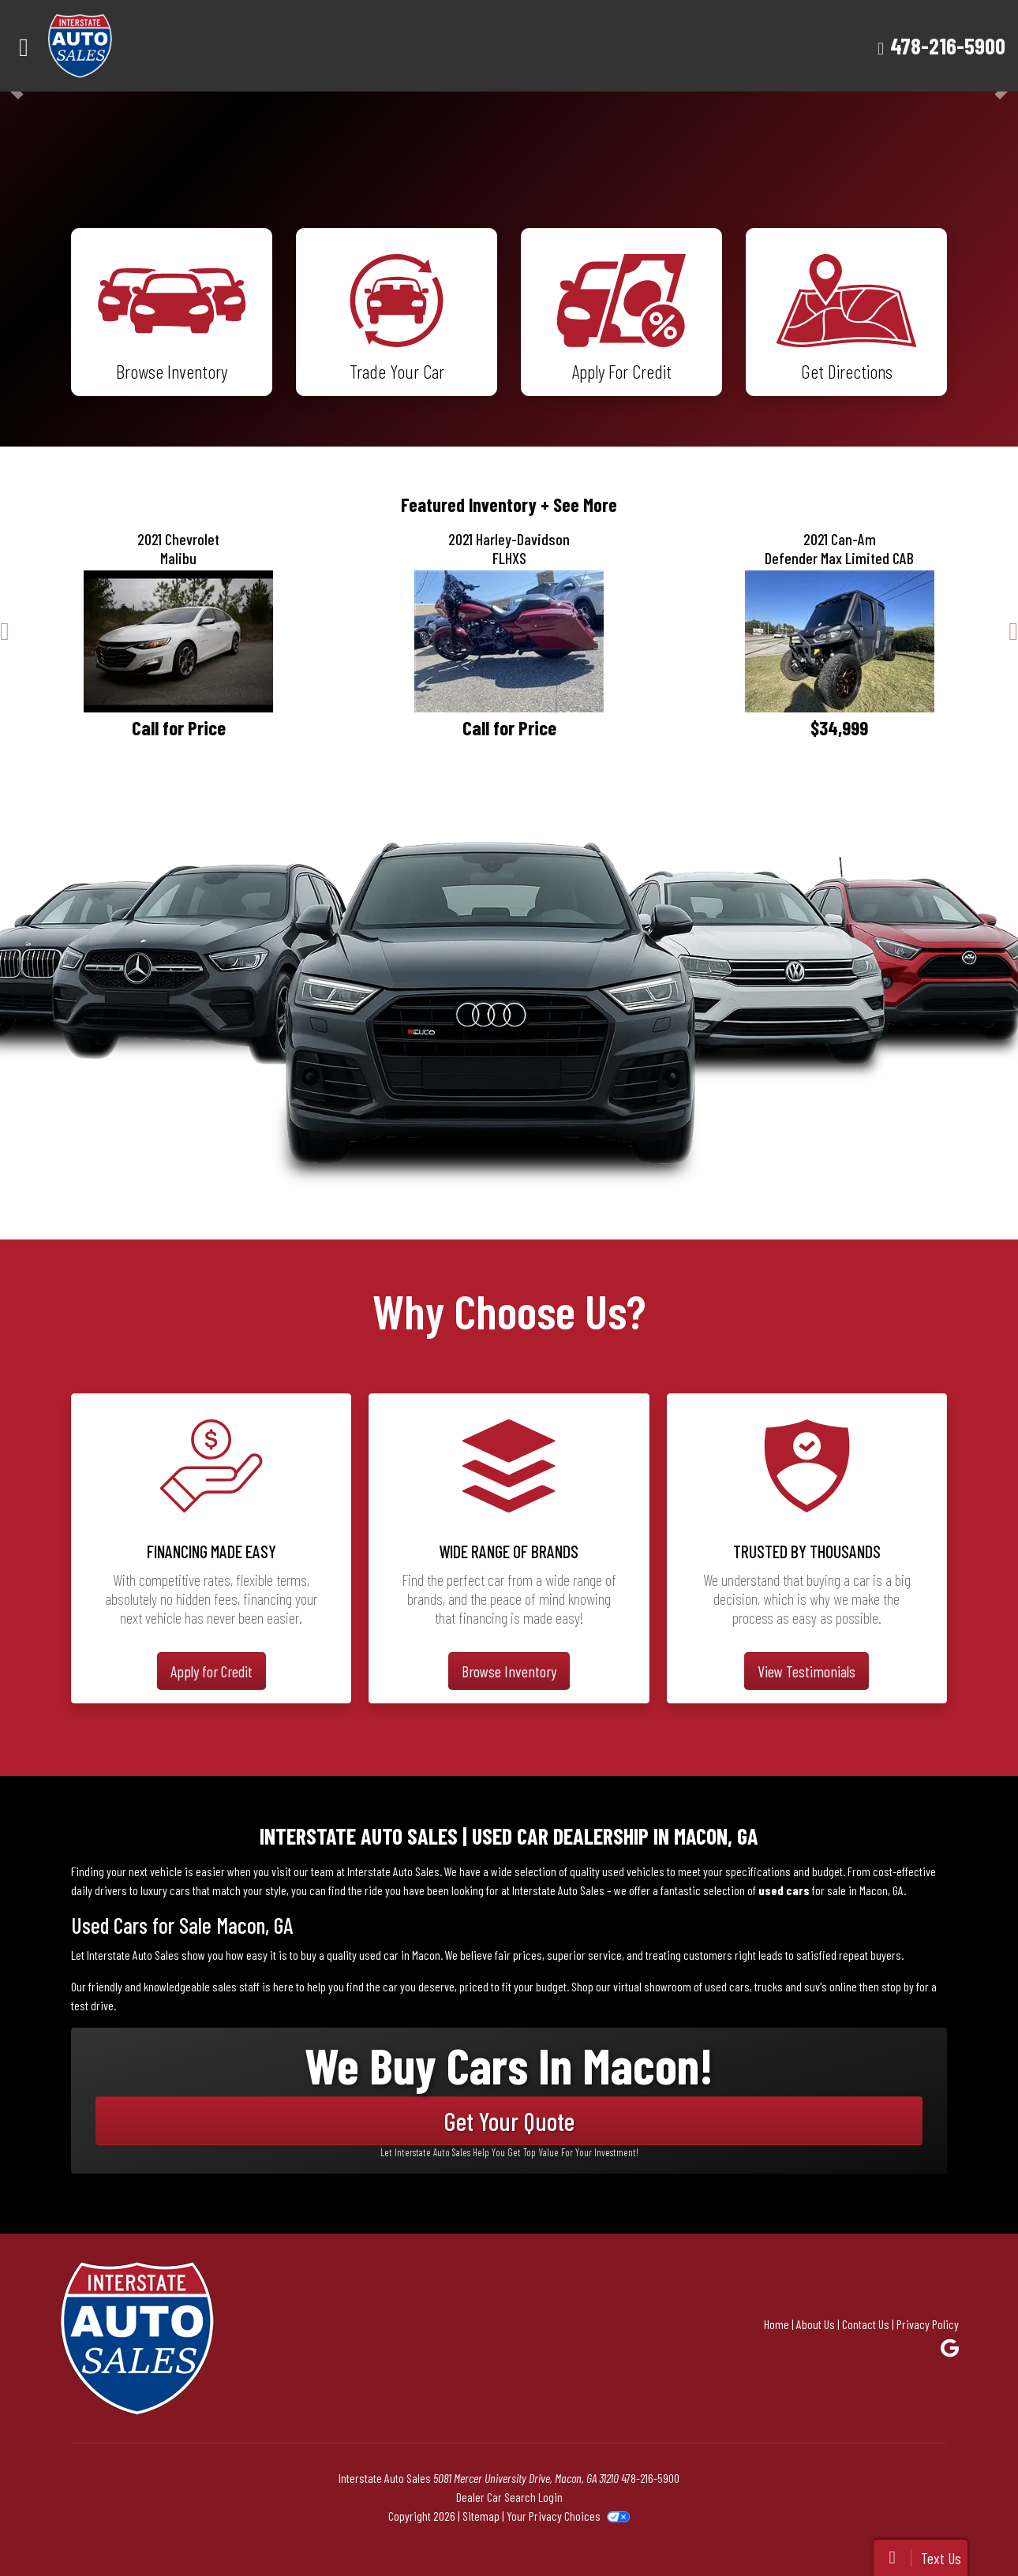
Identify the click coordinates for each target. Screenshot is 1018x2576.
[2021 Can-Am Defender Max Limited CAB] (839, 641)
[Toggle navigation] (24, 45)
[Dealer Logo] (125, 46)
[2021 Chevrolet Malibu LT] (178, 641)
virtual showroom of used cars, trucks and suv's (720, 1986)
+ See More (579, 504)
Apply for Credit (211, 1671)
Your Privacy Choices (568, 2515)
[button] (4, 631)
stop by (897, 1986)
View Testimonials (806, 1671)
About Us (815, 2323)
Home (776, 2323)
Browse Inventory (509, 1671)
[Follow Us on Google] (950, 2347)
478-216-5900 (947, 45)
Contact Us (865, 2323)
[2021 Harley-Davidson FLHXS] (509, 641)
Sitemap (481, 2515)
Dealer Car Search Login (509, 2496)
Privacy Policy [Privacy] (927, 2323)
